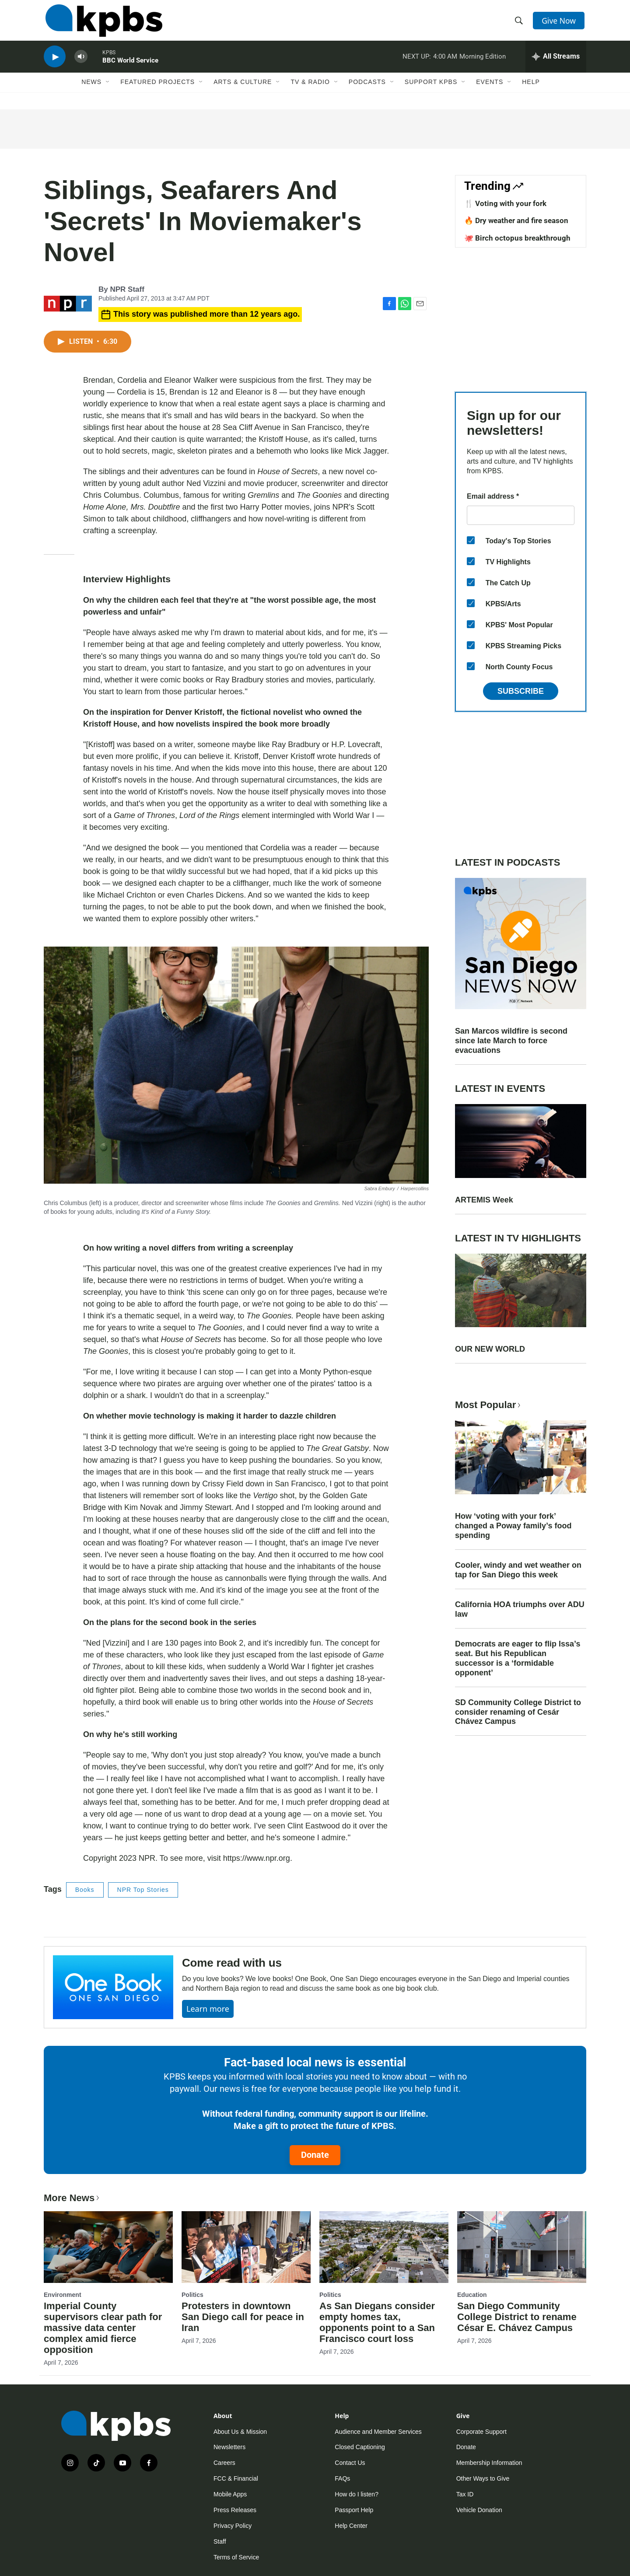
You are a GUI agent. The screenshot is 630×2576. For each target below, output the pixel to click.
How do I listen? (356, 2494)
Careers (224, 2462)
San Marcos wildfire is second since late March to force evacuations (511, 1041)
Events (489, 90)
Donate (315, 2155)
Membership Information (489, 2462)
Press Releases (235, 2509)
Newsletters (229, 2446)
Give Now (560, 22)
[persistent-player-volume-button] (81, 63)
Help (531, 90)
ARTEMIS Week (484, 1199)
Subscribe (520, 691)
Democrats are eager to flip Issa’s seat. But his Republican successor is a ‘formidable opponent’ (517, 1658)
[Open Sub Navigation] (108, 90)
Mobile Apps (230, 2494)
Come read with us (232, 1962)
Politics (192, 2294)
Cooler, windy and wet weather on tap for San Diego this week (518, 1570)
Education (472, 2294)
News (91, 90)
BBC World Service (130, 67)
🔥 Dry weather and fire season (516, 220)
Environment (62, 2294)
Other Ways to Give (483, 2478)
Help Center (351, 2525)
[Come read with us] (113, 1987)
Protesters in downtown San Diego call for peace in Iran (243, 2316)
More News (72, 2197)
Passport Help (354, 2509)
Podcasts (367, 90)
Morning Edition (482, 63)
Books (84, 1889)
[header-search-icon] (519, 23)
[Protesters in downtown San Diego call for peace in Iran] (246, 2247)
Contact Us (350, 2462)
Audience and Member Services (378, 2431)
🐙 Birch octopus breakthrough (517, 238)
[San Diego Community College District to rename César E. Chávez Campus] (521, 2247)
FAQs (342, 2478)
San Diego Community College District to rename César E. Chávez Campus (517, 2316)
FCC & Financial (236, 2478)
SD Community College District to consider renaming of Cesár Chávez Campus (518, 1712)
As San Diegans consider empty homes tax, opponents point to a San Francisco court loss (377, 2322)
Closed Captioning (360, 2446)
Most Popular (488, 1404)
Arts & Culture (243, 90)
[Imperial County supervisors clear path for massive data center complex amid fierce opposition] (108, 2247)
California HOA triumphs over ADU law (519, 1609)
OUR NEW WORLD (490, 1349)
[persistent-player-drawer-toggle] (555, 63)
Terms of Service (236, 2557)
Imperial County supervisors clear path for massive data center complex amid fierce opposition (103, 2327)
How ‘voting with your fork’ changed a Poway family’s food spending (513, 1526)
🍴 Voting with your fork (505, 203)
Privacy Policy (233, 2525)
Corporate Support (481, 2431)
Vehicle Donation (479, 2509)
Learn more (207, 2008)
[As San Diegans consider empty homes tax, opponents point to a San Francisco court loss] (383, 2247)
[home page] (102, 23)
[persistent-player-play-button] (54, 63)
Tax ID (465, 2494)
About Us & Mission (240, 2431)
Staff (220, 2541)
